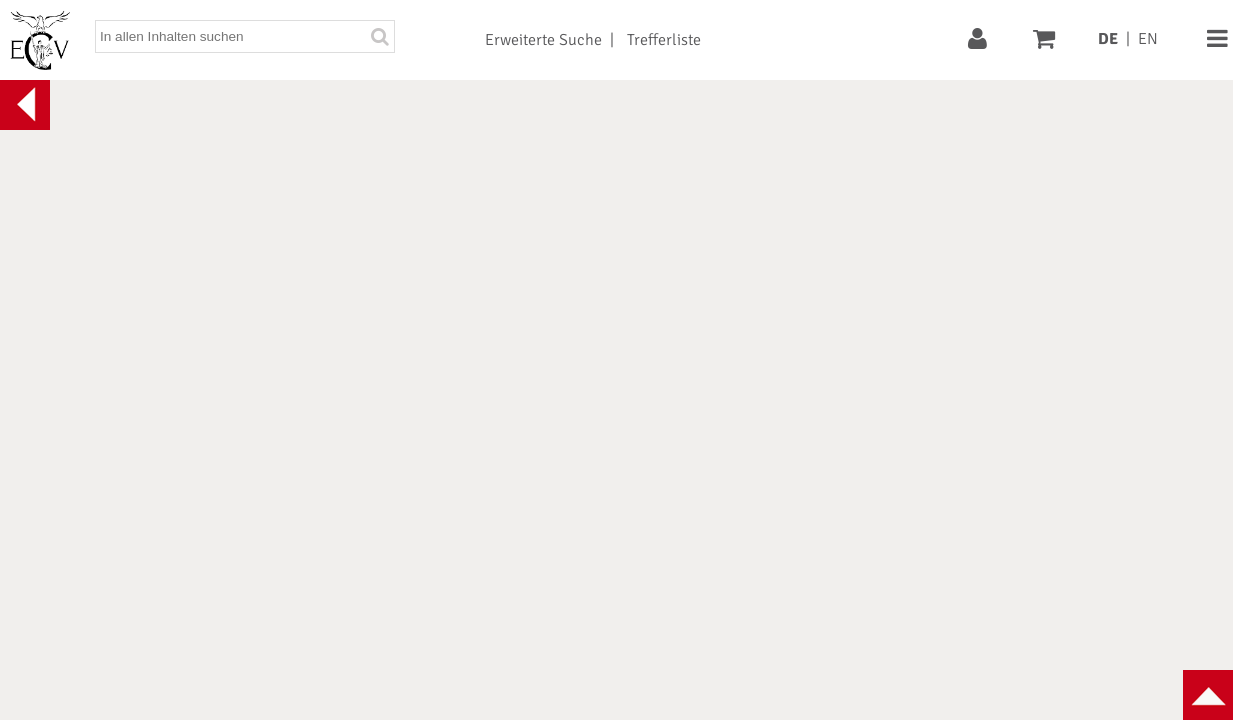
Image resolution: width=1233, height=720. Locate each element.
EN (1148, 39)
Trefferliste (664, 40)
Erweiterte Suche (543, 40)
